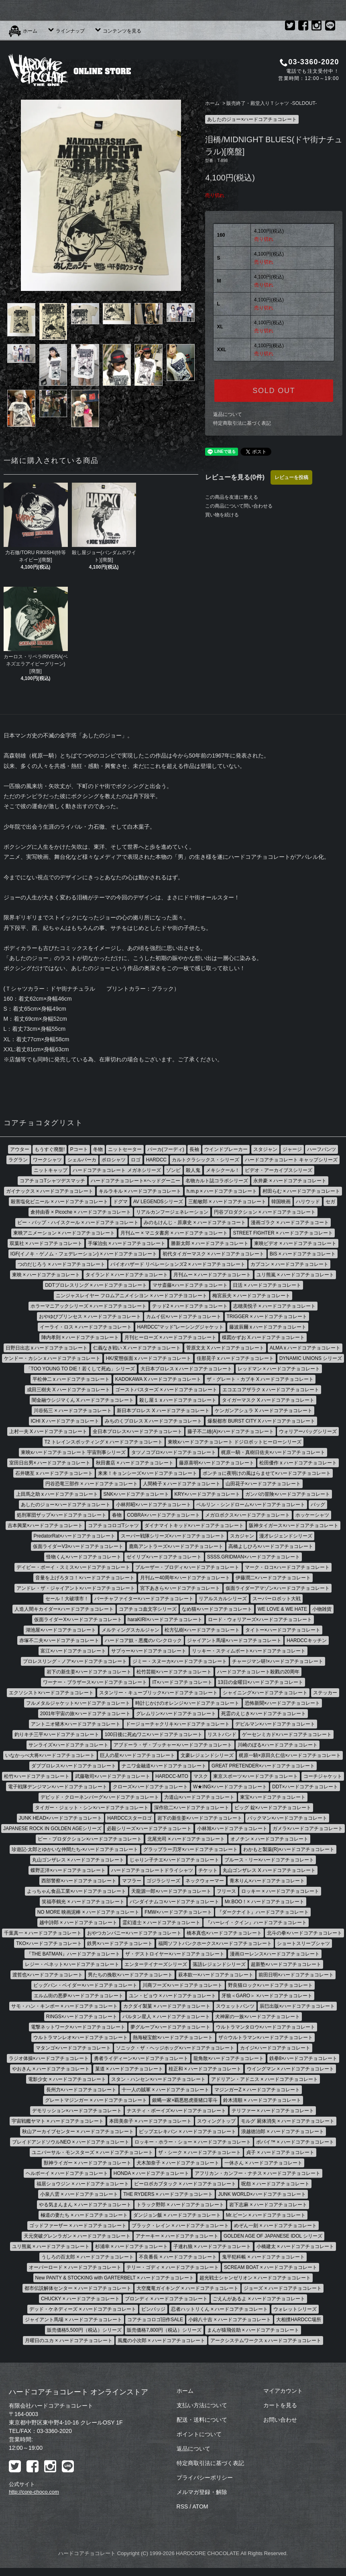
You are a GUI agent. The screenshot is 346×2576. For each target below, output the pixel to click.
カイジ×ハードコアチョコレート (275, 2048)
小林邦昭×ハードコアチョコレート (153, 1504)
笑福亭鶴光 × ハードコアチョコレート (83, 1901)
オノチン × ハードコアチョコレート (269, 1839)
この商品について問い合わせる (239, 506)
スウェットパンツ (235, 2006)
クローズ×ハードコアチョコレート (150, 1787)
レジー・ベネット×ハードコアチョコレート (72, 1964)
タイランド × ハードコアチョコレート (126, 1275)
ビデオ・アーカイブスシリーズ (278, 1170)
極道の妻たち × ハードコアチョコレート (84, 2215)
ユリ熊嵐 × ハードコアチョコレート (295, 1275)
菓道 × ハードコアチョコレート (129, 2069)
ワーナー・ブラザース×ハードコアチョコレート (95, 1682)
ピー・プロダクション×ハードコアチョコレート (90, 1839)
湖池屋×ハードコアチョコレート (61, 1630)
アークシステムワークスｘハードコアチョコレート (265, 2340)
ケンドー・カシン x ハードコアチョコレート (52, 1358)
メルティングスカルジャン (130, 1630)
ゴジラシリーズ (163, 1881)
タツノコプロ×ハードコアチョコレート (173, 1452)
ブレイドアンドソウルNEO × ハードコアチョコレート (70, 2142)
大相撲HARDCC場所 (298, 2319)
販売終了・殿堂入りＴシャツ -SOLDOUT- (271, 103)
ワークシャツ (47, 1160)
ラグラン (18, 1160)
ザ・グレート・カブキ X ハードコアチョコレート (260, 1379)
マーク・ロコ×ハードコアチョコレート (287, 1567)
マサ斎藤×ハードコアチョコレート (190, 1285)
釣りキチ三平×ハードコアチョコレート (56, 1734)
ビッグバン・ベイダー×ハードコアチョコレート (85, 1985)
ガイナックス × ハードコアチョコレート (50, 1191)
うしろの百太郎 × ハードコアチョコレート (87, 2257)
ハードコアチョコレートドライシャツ (152, 1870)
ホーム (23, 31)
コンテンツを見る (117, 31)
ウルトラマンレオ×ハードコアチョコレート (80, 2037)
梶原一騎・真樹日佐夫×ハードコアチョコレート (273, 1452)
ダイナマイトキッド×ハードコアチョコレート (194, 1525)
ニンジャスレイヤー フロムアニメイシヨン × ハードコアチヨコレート (131, 1295)
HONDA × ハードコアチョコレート (151, 2173)
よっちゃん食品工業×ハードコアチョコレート (76, 1891)
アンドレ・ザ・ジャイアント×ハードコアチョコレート (75, 1588)
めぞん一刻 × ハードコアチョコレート (275, 2225)
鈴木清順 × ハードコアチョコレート (262, 2100)
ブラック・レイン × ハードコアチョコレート (180, 2225)
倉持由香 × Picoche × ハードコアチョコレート (81, 1212)
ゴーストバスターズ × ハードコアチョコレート (166, 1389)
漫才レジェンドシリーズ (285, 1536)
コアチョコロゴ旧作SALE (155, 2319)
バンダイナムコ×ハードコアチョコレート (174, 1901)
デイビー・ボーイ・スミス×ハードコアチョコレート (73, 1567)
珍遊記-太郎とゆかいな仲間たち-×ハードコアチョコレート (75, 1849)
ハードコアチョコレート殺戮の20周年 (258, 1672)
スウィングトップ (216, 2121)
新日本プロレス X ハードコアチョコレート (163, 1410)
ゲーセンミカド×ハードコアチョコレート (287, 1734)
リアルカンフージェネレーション (172, 1212)
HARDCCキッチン (306, 1640)
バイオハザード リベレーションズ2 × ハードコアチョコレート (177, 1264)
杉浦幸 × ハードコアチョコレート (131, 2246)
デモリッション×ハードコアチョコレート (77, 2110)
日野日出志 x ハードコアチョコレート (47, 1348)
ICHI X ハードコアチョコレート (65, 1421)
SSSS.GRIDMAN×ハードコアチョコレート (253, 1557)
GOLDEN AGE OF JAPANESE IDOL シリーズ (273, 2236)
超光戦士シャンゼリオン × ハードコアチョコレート (255, 2278)
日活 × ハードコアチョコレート (267, 1285)
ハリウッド (308, 1201)
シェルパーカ (81, 1160)
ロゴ (135, 1160)
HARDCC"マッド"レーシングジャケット (180, 1327)
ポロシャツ (114, 1160)
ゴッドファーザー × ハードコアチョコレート (77, 2225)
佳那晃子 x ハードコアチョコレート (235, 1358)
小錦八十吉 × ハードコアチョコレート (229, 2319)
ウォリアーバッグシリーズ (308, 1431)
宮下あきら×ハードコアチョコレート (180, 1588)
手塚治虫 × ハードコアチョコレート (127, 1243)
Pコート (79, 1149)
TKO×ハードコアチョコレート (49, 1943)
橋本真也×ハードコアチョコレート (224, 1933)
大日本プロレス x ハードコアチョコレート (186, 1369)
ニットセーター (125, 1149)
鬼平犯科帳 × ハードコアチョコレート (263, 2257)
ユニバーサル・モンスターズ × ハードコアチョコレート (92, 2152)
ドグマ (120, 1201)
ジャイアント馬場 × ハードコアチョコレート (73, 2319)
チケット (208, 1870)
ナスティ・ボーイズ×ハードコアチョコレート (176, 2110)
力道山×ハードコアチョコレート (199, 1797)
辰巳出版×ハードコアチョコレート (297, 2006)
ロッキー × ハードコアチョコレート (280, 1891)
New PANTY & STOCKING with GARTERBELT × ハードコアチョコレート (114, 2278)
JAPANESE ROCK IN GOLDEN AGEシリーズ (52, 1828)
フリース (226, 1891)
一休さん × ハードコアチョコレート (263, 2163)
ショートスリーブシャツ (303, 1943)
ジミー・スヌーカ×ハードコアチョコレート (179, 1661)
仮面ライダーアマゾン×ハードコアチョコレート (278, 1588)
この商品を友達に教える (231, 497)
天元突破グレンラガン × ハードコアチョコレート (77, 2236)
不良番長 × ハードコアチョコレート (178, 2257)
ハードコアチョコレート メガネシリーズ (117, 1170)
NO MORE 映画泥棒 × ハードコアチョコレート (88, 1912)
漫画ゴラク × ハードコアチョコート (290, 1222)
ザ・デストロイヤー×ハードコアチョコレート (174, 1954)
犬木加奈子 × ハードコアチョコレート (177, 2163)
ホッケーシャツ (312, 1515)
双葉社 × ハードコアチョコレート (46, 1243)
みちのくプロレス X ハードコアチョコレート (153, 1421)
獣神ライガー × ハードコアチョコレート (87, 2163)
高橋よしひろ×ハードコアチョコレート (270, 1546)
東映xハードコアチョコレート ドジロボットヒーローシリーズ (234, 1442)
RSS (182, 2506)
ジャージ (292, 1149)
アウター (19, 1149)
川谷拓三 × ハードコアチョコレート (73, 1410)
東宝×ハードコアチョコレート (272, 1797)
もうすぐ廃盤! (50, 1149)
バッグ (318, 1504)
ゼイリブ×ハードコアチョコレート (163, 1557)
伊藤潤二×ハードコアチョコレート (273, 1578)
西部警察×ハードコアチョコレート (78, 1881)
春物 (117, 1515)
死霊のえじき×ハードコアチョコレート (263, 1713)
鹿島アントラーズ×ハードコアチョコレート (176, 1546)
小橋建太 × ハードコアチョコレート (295, 2246)
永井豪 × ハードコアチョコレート (289, 1181)
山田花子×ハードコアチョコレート (263, 1484)
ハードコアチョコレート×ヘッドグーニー (135, 1181)
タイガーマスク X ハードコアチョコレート (268, 1400)
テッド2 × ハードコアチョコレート (190, 1306)
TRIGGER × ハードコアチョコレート (267, 1316)
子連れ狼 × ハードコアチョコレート (212, 2246)
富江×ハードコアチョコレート (73, 1651)
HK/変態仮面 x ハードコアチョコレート (148, 1358)
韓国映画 (281, 1201)
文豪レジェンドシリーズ (207, 1755)
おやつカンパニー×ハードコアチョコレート (134, 1933)
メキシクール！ (223, 1170)
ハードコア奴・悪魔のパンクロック (143, 1640)
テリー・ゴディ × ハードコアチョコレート (172, 2267)
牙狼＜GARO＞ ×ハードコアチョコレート (267, 1996)
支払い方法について (202, 2405)
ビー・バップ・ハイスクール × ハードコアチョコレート (77, 1222)
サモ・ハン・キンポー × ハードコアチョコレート (64, 2006)
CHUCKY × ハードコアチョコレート (80, 2299)
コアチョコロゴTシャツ (113, 1525)
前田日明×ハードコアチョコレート (296, 1975)
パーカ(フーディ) (165, 1149)
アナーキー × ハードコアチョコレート (177, 2236)
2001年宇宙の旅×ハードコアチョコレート (85, 1713)
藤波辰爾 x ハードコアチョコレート (268, 1327)
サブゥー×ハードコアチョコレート (148, 1651)
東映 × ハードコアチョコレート (46, 1275)
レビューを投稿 (291, 477)
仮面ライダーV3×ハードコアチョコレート (78, 1546)
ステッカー (325, 1692)
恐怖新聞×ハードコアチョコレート (282, 1703)
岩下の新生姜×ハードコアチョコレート (89, 1672)
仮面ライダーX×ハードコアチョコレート (78, 1619)
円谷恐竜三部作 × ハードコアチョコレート (91, 1484)
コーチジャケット (322, 1776)
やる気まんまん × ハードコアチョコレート (85, 2204)
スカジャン (242, 1536)
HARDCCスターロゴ (129, 1818)
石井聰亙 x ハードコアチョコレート (54, 1473)
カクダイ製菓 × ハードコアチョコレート (167, 2006)
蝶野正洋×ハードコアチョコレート (68, 1870)
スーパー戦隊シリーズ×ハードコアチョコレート (173, 1536)
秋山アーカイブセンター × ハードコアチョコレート (78, 2131)
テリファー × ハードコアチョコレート (273, 2110)
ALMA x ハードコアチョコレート (305, 1348)
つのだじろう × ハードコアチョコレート (61, 1264)
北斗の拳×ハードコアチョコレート (304, 1933)
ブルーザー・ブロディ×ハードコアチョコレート (187, 1567)
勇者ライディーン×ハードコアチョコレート (141, 2058)
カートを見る (280, 2405)
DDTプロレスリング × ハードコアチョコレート (96, 1285)
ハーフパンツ (321, 1149)
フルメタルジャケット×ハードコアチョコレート (78, 1703)
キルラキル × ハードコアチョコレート (140, 1191)
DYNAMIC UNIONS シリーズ (310, 1358)
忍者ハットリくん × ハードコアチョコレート (219, 2309)
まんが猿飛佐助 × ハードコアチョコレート (253, 2330)
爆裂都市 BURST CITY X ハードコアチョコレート (261, 1421)
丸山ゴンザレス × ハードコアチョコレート (78, 1860)
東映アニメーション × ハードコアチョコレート (64, 1233)
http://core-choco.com (34, 2492)
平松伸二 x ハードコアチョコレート (71, 1379)
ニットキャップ (50, 1170)
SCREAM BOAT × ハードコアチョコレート (270, 2267)
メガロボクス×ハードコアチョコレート (247, 1515)
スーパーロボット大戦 (276, 1598)
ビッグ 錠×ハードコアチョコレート (272, 1807)
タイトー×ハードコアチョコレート (282, 1630)
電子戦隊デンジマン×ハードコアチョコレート (57, 1787)
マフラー (131, 1881)
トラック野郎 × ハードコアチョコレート (180, 2204)
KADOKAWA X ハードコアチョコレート (158, 1379)
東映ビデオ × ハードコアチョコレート (295, 1243)
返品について (227, 414)
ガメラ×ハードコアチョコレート (308, 1828)
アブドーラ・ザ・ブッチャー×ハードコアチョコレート (173, 1745)
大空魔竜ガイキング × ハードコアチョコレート (187, 2288)
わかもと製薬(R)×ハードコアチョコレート (289, 1849)
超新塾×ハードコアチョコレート (286, 1964)
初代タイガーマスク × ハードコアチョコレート (214, 1254)
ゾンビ (173, 1170)
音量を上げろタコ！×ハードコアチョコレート (84, 1578)
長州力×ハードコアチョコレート (81, 2090)
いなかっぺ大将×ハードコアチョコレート (50, 1755)
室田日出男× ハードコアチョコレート (49, 1463)
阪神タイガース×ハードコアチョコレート (293, 1525)
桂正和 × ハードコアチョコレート (205, 2069)
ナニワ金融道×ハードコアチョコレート (164, 1766)
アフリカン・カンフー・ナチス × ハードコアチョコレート (258, 2173)
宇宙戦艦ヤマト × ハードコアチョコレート (58, 2121)
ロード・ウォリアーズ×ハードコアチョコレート (260, 1619)
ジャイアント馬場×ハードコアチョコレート (234, 1640)
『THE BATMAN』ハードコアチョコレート (73, 1954)
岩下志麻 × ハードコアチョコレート (268, 2204)
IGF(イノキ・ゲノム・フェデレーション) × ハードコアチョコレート (83, 1254)
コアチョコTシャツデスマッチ (52, 1181)
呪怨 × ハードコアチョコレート (275, 2184)
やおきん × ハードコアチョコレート (51, 2069)
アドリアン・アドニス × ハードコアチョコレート (264, 2079)
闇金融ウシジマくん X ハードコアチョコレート (83, 1400)
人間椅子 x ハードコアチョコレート (181, 1484)
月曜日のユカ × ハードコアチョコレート (68, 2340)
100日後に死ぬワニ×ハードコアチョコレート (153, 1734)
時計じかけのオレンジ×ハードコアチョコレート (187, 1703)
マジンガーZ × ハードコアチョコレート (257, 2090)
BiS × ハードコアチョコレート (303, 1254)
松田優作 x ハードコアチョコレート (298, 1463)
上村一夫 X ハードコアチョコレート (48, 1431)
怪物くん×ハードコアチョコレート (83, 1557)
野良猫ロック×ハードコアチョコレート (270, 1985)
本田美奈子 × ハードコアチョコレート (150, 2121)
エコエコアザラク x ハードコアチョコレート (270, 1389)
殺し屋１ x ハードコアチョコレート (178, 1400)
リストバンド (222, 1734)
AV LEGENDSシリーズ (158, 1201)
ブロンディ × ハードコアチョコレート (166, 2299)
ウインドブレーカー (226, 1149)
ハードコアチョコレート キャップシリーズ (291, 1160)
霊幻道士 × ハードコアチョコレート (161, 1922)
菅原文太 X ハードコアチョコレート (225, 1348)
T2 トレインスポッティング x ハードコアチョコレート (104, 1442)
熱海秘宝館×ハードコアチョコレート (173, 2037)
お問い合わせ (280, 2419)
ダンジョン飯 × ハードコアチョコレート (177, 2215)
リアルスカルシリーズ (223, 1598)
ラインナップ (66, 31)
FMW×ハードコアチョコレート (178, 1912)
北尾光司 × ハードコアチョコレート (186, 1839)
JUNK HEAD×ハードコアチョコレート (60, 1818)
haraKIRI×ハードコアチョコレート (165, 1619)
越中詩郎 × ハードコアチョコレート (78, 1922)
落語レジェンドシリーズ (219, 1964)
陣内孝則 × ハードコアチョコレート (80, 1337)
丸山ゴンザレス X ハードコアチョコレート (269, 1870)
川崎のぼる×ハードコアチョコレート (278, 1745)
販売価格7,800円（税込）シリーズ (164, 2330)
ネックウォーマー (204, 1881)
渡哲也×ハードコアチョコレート (47, 1975)
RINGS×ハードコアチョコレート (81, 2016)
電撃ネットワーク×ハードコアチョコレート (78, 2027)
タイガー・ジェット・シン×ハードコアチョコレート (92, 1807)
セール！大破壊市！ (67, 1598)
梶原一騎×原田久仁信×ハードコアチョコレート (290, 1755)
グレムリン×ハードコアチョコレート (176, 1713)
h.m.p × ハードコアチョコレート (222, 1191)
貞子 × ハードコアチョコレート (280, 2152)
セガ (330, 1201)
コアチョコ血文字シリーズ (148, 1609)
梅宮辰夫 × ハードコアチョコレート (251, 1295)
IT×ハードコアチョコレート (182, 1682)
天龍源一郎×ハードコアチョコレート (171, 1891)
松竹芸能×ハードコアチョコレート (174, 1672)
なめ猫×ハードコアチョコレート (217, 1609)
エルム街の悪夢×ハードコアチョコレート (78, 1996)
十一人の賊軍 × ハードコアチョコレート (165, 2090)
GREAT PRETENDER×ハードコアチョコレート (263, 1766)
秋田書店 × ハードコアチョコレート (135, 1463)
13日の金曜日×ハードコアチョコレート (260, 1682)
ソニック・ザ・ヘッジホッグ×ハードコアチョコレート (175, 2048)
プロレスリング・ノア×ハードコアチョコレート (75, 1661)
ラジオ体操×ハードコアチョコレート (49, 2058)
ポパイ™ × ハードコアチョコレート (295, 2142)
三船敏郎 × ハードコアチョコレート (227, 1201)
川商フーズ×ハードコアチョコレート (182, 1985)
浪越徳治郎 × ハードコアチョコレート (282, 2131)
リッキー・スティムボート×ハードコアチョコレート (248, 1651)
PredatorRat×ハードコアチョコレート (75, 1536)
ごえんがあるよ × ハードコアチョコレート (259, 2299)
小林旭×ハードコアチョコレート (232, 1828)
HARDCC (156, 1160)
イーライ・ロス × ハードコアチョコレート (86, 1327)
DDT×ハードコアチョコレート (305, 1787)
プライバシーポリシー (205, 2477)
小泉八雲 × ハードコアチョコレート (79, 2194)
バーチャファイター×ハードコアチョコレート (143, 1598)
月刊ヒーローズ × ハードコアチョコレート (170, 1337)
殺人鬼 (193, 1170)
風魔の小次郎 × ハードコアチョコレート (161, 2340)
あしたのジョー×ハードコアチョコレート (252, 119)
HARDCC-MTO (171, 1776)
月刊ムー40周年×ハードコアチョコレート (185, 1578)
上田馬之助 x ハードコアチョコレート (57, 1494)
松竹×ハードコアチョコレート (36, 1776)
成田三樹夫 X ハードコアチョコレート (68, 1389)
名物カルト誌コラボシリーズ (216, 1181)
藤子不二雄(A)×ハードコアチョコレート (230, 1431)
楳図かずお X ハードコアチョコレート (263, 1337)
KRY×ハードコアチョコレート (207, 1494)
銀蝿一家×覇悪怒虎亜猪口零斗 (185, 2100)
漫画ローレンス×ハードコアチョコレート (275, 1954)
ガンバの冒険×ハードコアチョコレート (287, 1494)
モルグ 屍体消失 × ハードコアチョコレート (287, 2121)
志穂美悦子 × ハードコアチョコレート (274, 1306)
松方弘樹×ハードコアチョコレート (202, 1630)
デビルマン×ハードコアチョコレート (275, 1724)
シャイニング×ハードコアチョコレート (265, 1692)
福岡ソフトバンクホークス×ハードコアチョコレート (215, 1943)
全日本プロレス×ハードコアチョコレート (137, 1431)
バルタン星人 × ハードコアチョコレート (166, 2016)
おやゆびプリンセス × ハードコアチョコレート (90, 1316)
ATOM (200, 2506)
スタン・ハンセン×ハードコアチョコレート (158, 2079)
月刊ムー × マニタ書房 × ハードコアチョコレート (174, 1233)
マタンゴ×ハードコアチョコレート (73, 2048)
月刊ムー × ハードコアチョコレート (212, 1275)
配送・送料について (202, 2419)
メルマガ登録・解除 (202, 2492)
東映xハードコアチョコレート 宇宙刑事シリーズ (73, 1452)
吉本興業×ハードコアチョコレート (45, 1525)
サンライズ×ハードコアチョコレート (68, 1745)
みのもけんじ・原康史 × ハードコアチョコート (195, 1222)
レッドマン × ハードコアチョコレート (279, 1369)
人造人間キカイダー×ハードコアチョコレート (64, 1609)
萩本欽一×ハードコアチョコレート (215, 1975)
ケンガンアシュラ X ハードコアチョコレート (263, 1410)
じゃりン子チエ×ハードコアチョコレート (174, 1860)
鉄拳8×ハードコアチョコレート (303, 2058)
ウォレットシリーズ (295, 2309)
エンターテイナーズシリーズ (155, 1964)
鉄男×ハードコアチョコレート (120, 1943)
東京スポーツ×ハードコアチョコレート (255, 1776)
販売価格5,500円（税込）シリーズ (84, 2330)
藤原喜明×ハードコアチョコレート (216, 1463)
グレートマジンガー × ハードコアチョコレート (96, 2100)
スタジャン (265, 1149)
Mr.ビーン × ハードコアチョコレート (265, 2215)
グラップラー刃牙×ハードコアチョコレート (190, 1849)
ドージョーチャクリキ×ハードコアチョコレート (178, 1724)
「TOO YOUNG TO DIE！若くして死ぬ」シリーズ (80, 1369)
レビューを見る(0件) (235, 477)
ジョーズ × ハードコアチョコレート (283, 2288)
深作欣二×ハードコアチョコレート (191, 1807)
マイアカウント (282, 2391)
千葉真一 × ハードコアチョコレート (43, 1933)
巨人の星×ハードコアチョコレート (137, 1755)
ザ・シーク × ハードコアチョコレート (199, 2152)
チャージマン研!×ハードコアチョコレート (277, 1661)
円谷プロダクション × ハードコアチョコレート (265, 1212)
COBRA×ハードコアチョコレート (163, 1515)
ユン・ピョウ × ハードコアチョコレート (172, 1996)
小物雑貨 (322, 1609)
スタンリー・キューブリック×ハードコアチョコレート (158, 1692)
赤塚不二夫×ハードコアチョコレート (59, 1640)
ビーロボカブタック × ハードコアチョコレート (185, 2184)
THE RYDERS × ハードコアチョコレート (168, 2194)
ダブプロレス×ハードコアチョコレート (73, 1766)
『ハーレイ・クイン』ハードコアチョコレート (256, 1922)
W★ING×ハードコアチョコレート (230, 1787)
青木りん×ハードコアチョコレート (267, 1881)
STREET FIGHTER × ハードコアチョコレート (283, 1233)
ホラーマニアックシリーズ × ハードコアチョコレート (89, 1306)
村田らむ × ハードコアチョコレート (301, 1191)
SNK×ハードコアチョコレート (136, 1494)
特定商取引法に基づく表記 (242, 423)
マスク (200, 1776)
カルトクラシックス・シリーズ (205, 1160)
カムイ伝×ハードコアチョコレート (183, 1316)
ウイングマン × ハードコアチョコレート (290, 2069)
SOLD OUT (273, 391)
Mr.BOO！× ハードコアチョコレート (264, 1901)
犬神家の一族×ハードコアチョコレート (257, 2016)
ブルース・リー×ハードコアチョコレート (269, 1860)
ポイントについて (199, 2434)
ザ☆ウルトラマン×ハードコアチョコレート (265, 2037)
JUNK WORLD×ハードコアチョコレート (261, 2194)
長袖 (194, 1149)
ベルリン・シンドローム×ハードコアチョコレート (250, 1504)
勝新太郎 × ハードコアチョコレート (210, 1243)
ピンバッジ (153, 2309)
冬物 (98, 1149)
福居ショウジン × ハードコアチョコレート (83, 2184)
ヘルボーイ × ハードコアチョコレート (67, 2173)
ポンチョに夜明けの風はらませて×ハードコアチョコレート (267, 1473)
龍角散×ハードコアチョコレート (228, 2058)
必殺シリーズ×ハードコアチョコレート (149, 1828)
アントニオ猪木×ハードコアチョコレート (75, 1724)
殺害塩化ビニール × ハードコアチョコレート (59, 1201)
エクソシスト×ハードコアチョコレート (51, 1692)
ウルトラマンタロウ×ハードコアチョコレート (265, 2027)
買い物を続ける (222, 515)
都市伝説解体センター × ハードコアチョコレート (77, 2288)
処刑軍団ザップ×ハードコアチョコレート (61, 1515)
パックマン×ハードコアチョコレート (287, 1818)
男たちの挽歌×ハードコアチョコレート (130, 1975)
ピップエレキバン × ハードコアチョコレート (187, 2131)
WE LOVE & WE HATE (282, 1609)
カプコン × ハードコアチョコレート (289, 1264)
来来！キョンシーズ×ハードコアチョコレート (147, 1473)
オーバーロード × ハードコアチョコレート (75, 2267)
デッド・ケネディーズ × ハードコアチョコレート (82, 2309)
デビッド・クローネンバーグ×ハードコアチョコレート (100, 1797)
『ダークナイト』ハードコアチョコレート (263, 1912)
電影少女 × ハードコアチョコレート (67, 2079)
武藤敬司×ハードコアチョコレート (112, 1776)
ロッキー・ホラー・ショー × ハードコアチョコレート (192, 2142)
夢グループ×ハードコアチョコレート (170, 2027)
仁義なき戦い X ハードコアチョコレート (137, 1348)
